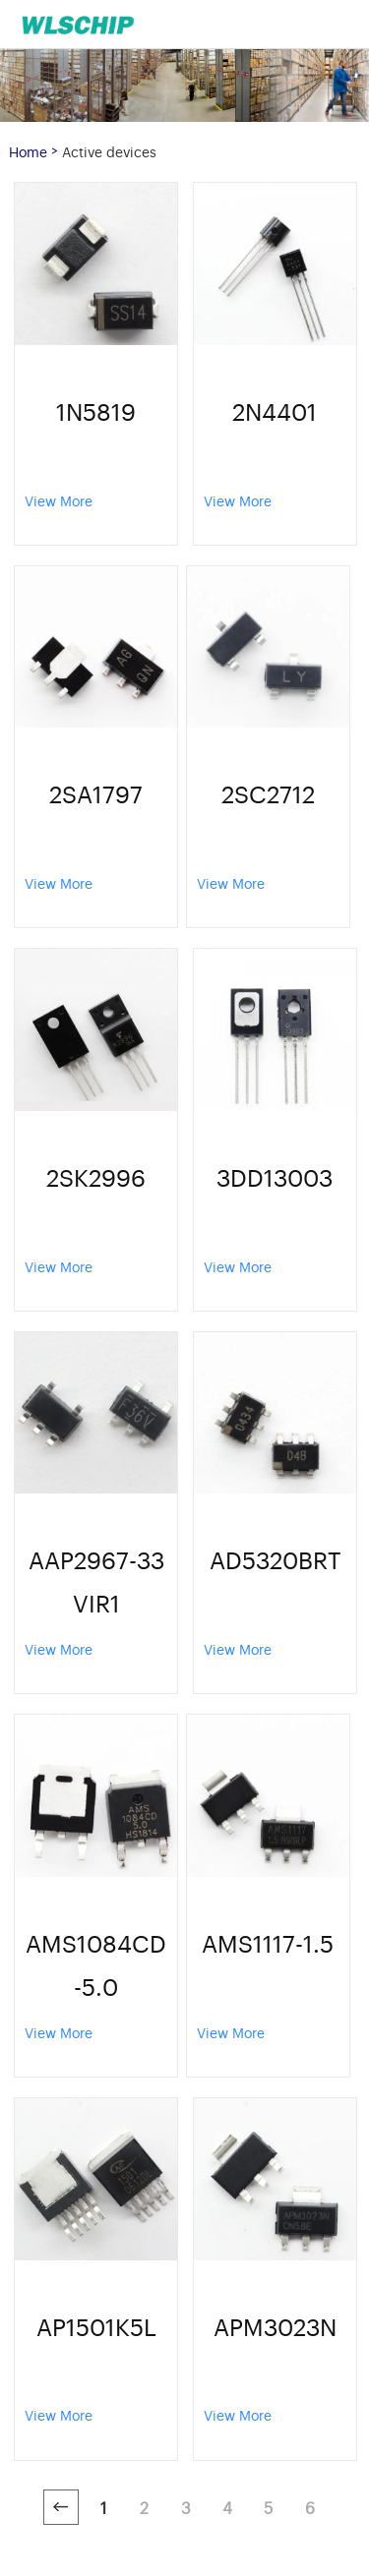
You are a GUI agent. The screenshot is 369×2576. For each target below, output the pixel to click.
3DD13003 (274, 1176)
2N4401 (274, 410)
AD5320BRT (275, 1559)
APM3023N (275, 2326)
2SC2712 (268, 793)
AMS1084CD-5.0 (96, 1964)
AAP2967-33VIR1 (96, 1580)
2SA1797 (96, 793)
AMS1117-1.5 (268, 1942)
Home (28, 151)
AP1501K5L (96, 2326)
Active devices (109, 151)
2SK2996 (96, 1176)
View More (58, 500)
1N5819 (96, 410)
